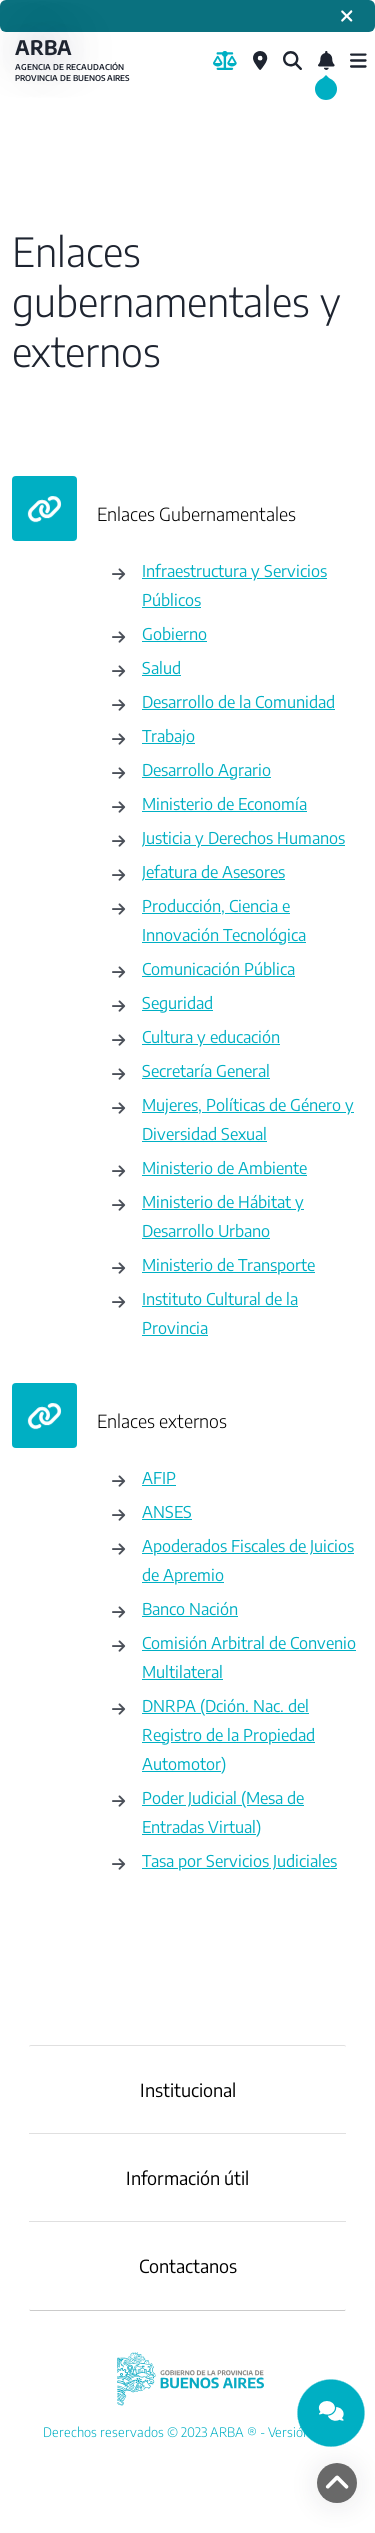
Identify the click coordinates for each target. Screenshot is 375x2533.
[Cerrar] (347, 16)
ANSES (167, 1511)
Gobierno (174, 633)
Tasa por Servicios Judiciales (239, 1860)
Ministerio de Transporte (228, 1264)
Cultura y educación (211, 1036)
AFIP (159, 1477)
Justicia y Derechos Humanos (243, 837)
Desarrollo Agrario (206, 769)
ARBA (75, 60)
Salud (161, 667)
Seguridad (177, 1002)
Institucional (188, 2089)
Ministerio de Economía (224, 803)
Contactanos (188, 2265)
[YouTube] (187, 2432)
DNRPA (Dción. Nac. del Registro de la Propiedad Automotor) (228, 1734)
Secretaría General (206, 1070)
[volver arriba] (337, 2483)
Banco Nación (190, 1608)
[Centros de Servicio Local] (260, 61)
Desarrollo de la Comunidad (238, 701)
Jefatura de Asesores (213, 871)
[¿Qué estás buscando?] (292, 61)
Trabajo (168, 735)
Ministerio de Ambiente (224, 1167)
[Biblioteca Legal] (225, 61)
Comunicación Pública (218, 968)
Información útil (187, 2177)
